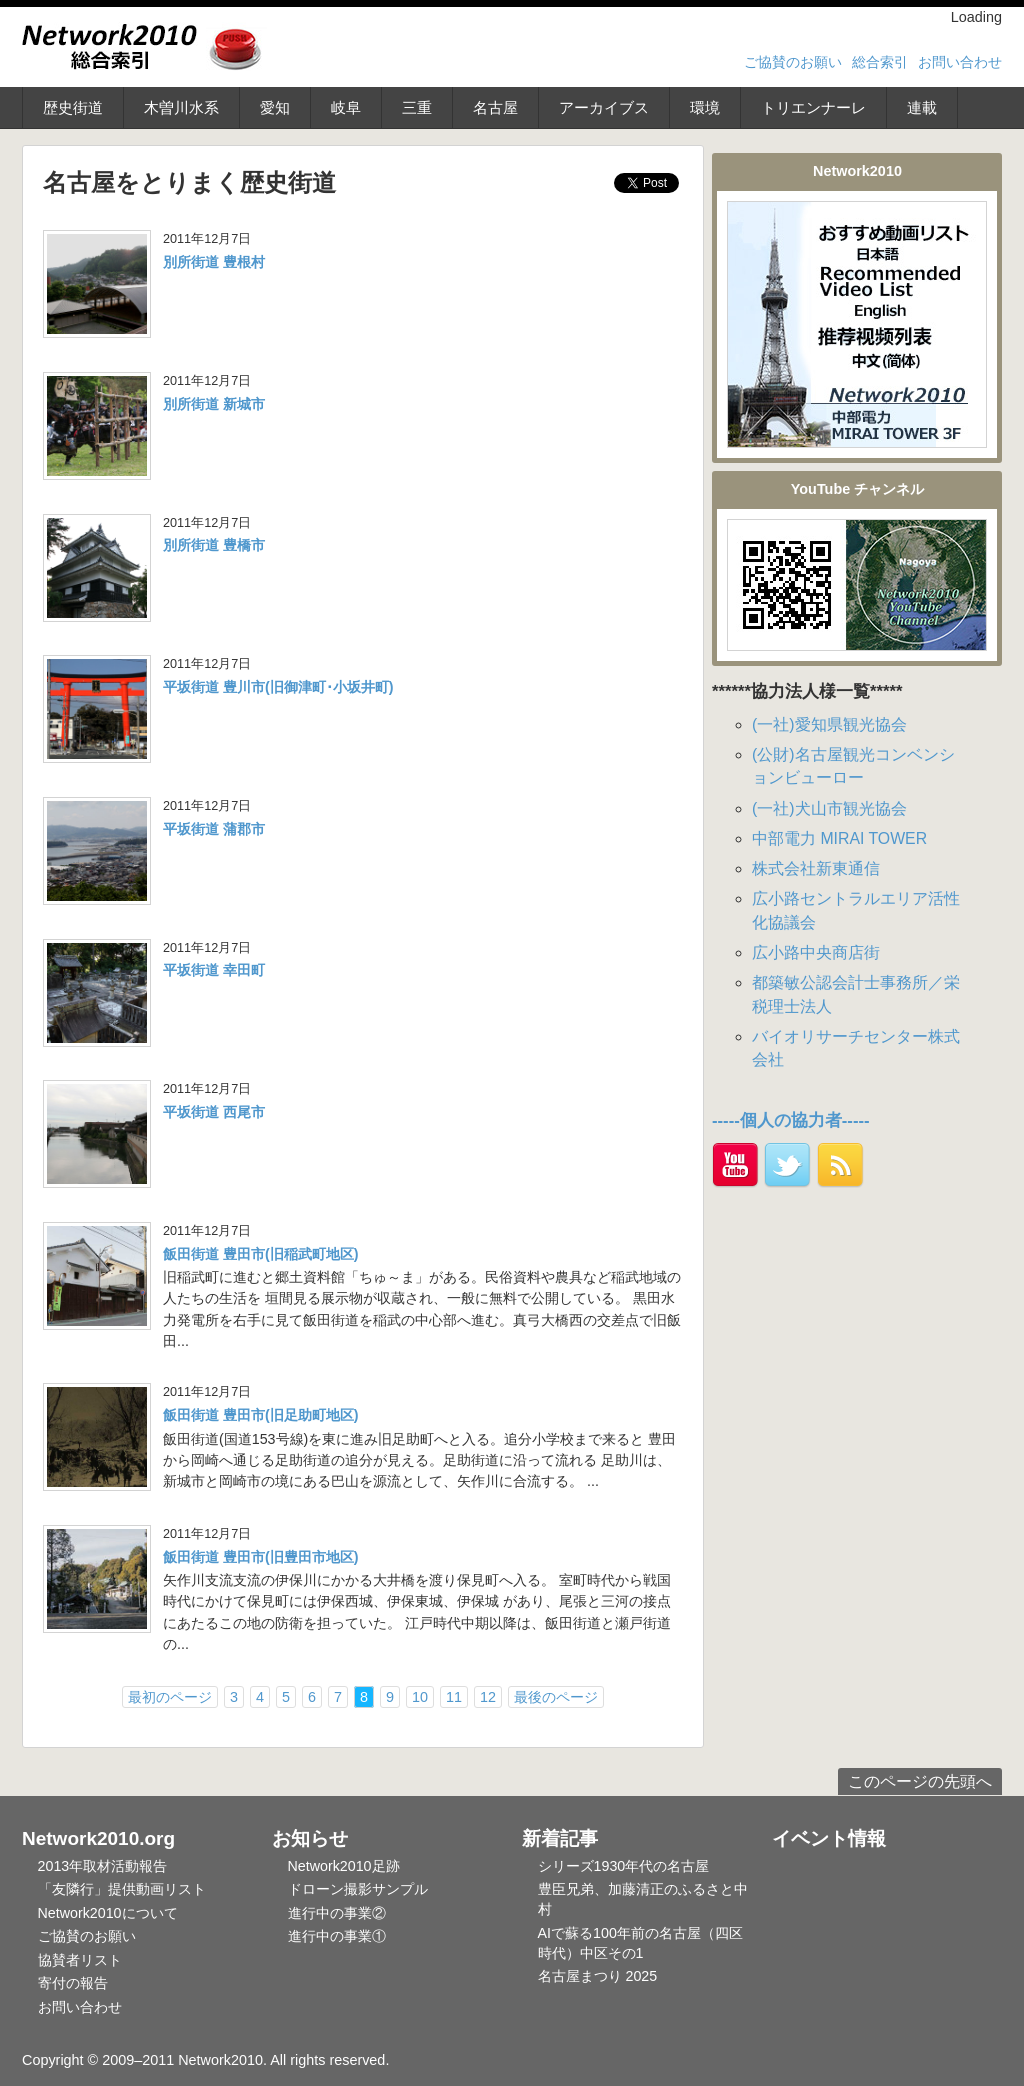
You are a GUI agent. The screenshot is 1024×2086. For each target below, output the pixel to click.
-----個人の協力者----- (791, 1120)
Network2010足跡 (344, 1866)
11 (454, 1697)
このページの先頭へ (920, 1781)
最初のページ (170, 1697)
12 (488, 1697)
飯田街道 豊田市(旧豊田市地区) (260, 1557)
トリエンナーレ (813, 107)
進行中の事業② (337, 1913)
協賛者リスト (80, 1960)
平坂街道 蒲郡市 (214, 829)
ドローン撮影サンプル (358, 1889)
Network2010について (108, 1913)
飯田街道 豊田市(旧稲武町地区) (260, 1254)
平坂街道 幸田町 (214, 970)
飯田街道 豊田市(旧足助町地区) (260, 1415)
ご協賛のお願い (793, 62)
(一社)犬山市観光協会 (829, 808)
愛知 (275, 107)
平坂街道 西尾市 (214, 1112)
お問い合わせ (960, 62)
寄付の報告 (73, 1983)
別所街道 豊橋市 (214, 545)
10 (420, 1697)
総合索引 (880, 62)
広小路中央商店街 (816, 952)
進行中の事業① (337, 1936)
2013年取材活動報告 (103, 1866)
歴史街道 (73, 107)
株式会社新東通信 (816, 868)
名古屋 (495, 107)
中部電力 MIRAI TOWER (839, 838)
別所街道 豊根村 (214, 262)
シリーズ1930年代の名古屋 (624, 1866)
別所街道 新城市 (214, 404)
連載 (922, 107)
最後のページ (556, 1697)
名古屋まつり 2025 (598, 1976)
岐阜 (346, 107)
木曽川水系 (181, 107)
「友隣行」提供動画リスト (122, 1889)
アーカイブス (604, 107)
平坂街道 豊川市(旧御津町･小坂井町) (278, 687)
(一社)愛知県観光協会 (829, 724)
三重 (417, 107)
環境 (705, 107)
